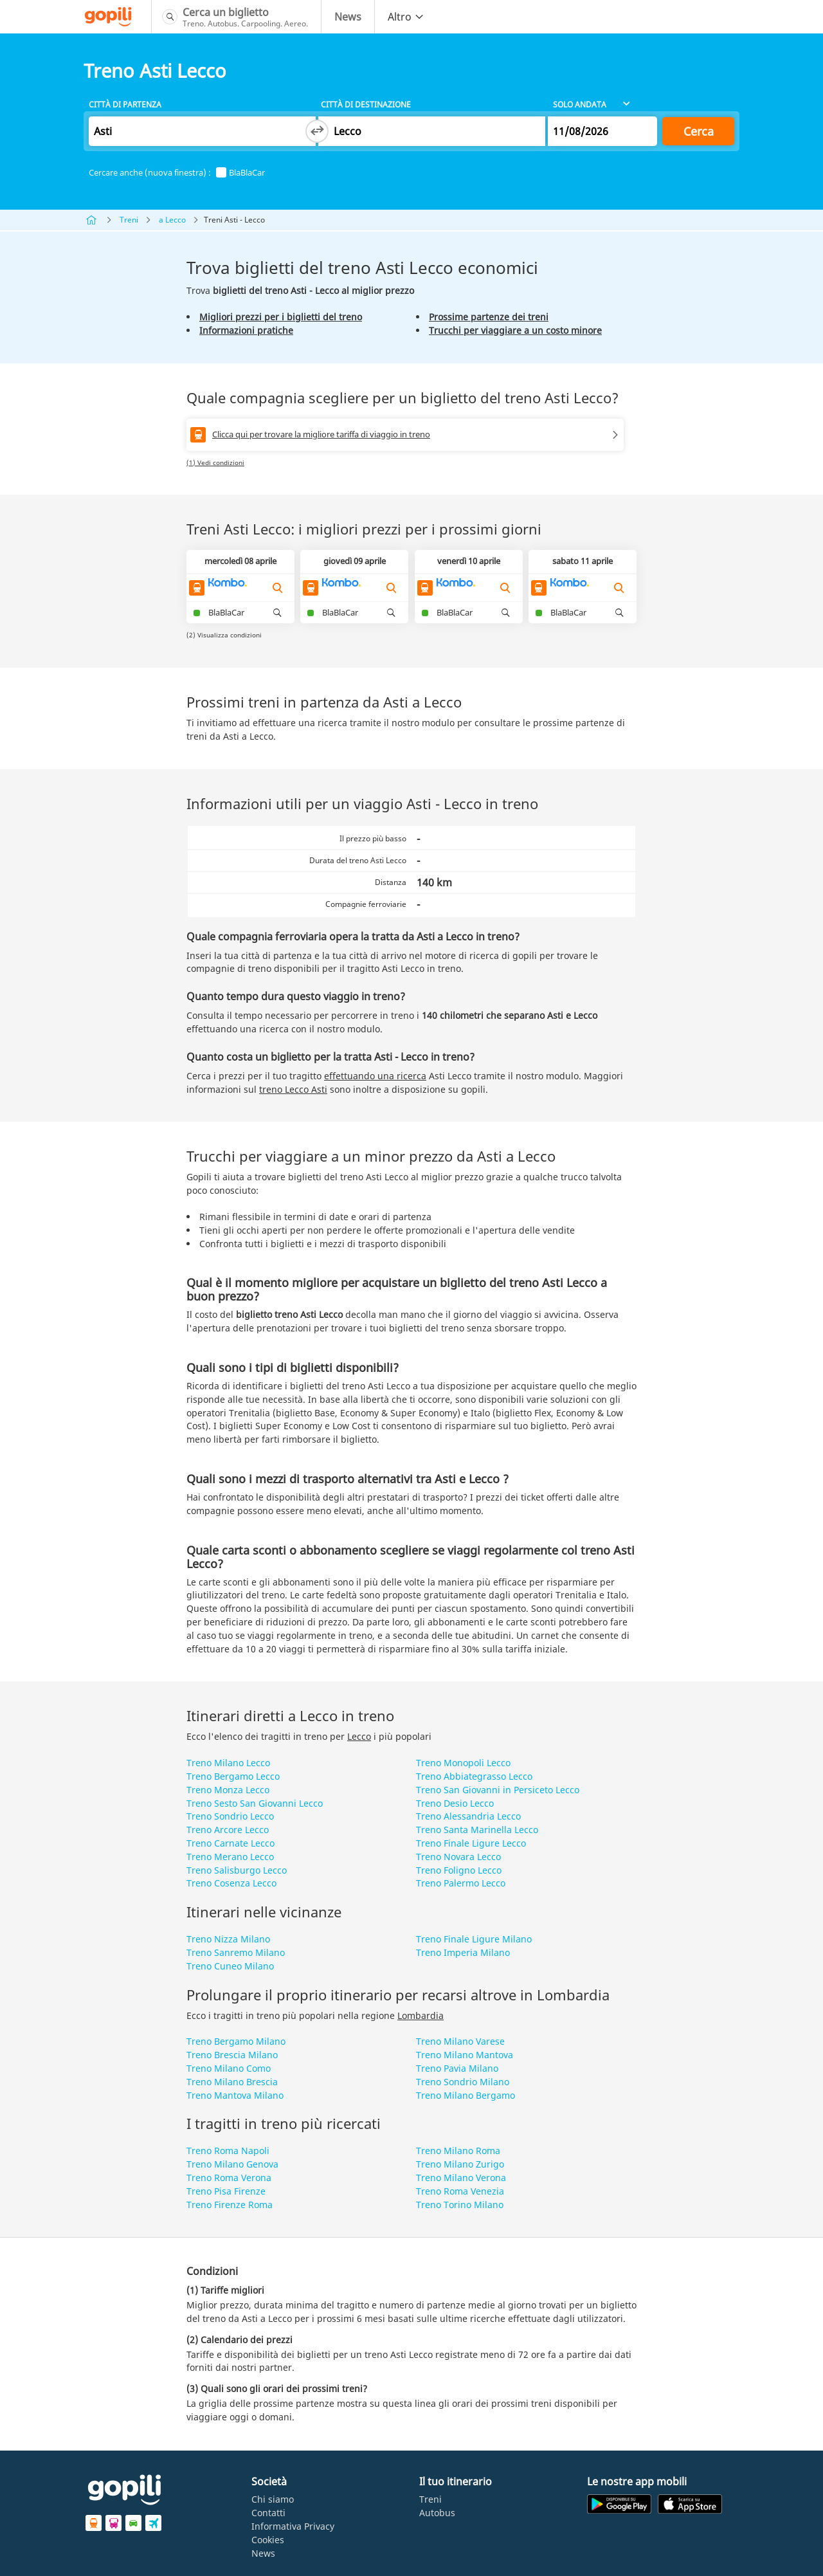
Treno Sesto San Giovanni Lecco (254, 1803)
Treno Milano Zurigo (460, 2164)
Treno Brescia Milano (232, 2055)
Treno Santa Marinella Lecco (477, 1829)
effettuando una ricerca (375, 1076)
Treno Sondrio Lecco (230, 1816)
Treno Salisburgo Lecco (236, 1870)
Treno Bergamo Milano (235, 2041)
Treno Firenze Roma (229, 2204)
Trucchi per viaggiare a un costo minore (515, 330)
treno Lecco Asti (293, 1089)
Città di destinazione (366, 104)
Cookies (267, 2540)
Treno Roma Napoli (227, 2150)
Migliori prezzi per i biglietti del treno (280, 317)
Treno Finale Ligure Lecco (471, 1843)
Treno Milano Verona (461, 2177)
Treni (129, 219)
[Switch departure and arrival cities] (317, 131)
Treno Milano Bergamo (465, 2095)
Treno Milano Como (228, 2068)
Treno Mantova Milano (235, 2095)
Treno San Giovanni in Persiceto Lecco (497, 1790)
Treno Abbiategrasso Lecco (474, 1776)
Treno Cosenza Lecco (231, 1883)
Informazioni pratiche (246, 330)
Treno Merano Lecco (230, 1856)
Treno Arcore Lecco (227, 1829)
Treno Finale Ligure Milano (474, 1939)
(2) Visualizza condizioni (224, 634)
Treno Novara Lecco (458, 1856)
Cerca (698, 131)
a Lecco (172, 219)
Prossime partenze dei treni (488, 317)
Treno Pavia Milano (457, 2068)
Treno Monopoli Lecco (463, 1763)
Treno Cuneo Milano (230, 1966)
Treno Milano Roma (458, 2150)
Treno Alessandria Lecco (468, 1816)
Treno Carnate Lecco (230, 1843)
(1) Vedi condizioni (215, 462)
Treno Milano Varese (460, 2041)
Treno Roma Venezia (460, 2191)
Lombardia (420, 2015)
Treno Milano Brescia (232, 2082)
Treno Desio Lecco (455, 1803)
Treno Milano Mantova (464, 2055)
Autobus (437, 2513)
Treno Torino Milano (459, 2204)
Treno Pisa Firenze (226, 2191)
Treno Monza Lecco (227, 1790)
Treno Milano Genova (232, 2164)
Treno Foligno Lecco (459, 1870)
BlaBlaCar (240, 173)
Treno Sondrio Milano (462, 2082)
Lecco (359, 1736)
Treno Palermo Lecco (460, 1883)
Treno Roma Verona (228, 2177)
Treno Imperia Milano (463, 1952)
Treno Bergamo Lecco (233, 1776)
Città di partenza (125, 104)
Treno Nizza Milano (228, 1939)
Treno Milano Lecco (228, 1763)
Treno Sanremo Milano (235, 1952)
